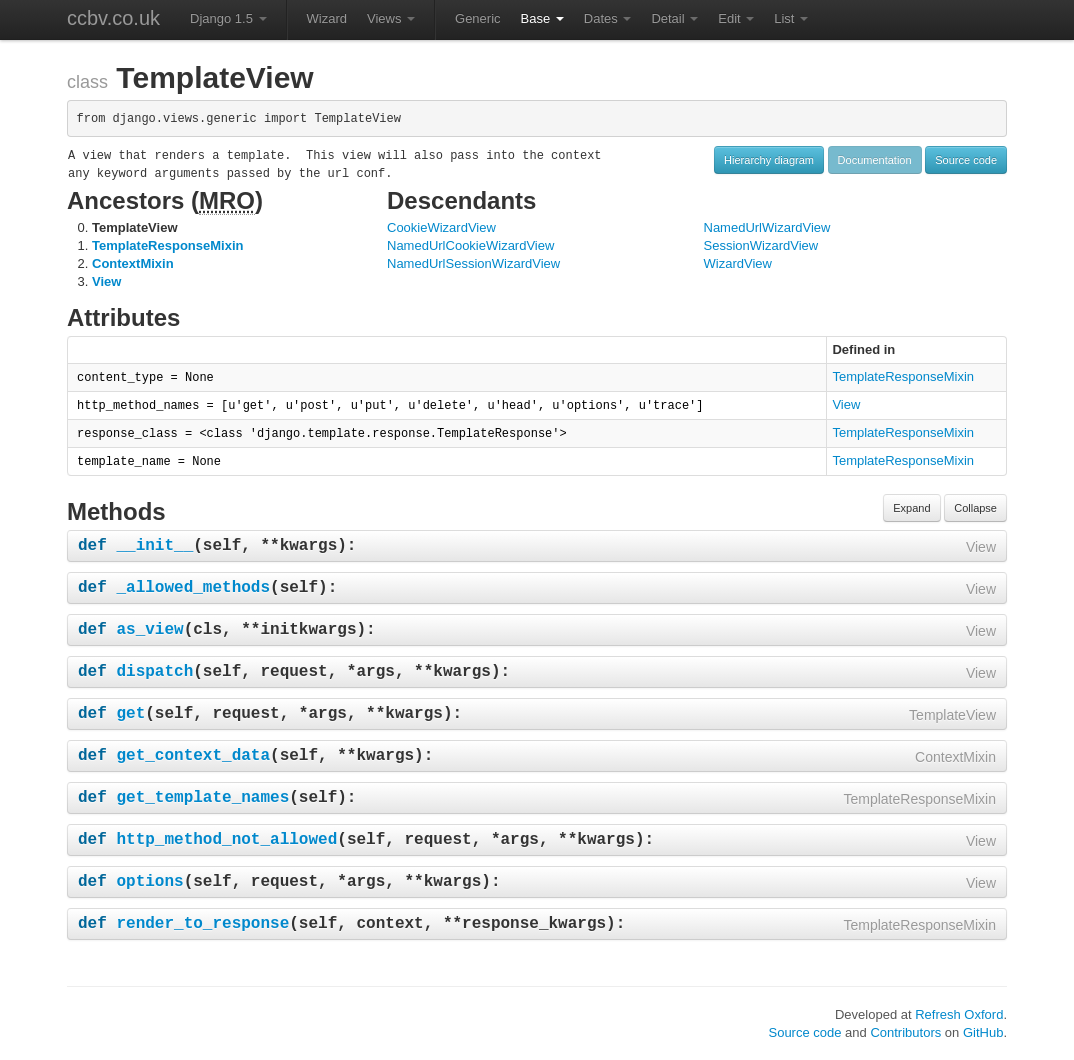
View (106, 281)
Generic (478, 18)
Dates (608, 18)
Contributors (905, 1032)
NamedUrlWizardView (767, 227)
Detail (674, 18)
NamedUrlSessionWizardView (473, 263)
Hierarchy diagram (769, 160)
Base (542, 18)
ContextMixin (133, 263)
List (791, 18)
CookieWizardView (441, 227)
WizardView (738, 263)
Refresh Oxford (959, 1014)
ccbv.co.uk (113, 18)
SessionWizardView (761, 245)
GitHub (983, 1032)
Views (391, 18)
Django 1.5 (228, 18)
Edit (736, 18)
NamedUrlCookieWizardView (470, 245)
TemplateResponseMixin (167, 245)
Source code (966, 160)
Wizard (327, 18)
